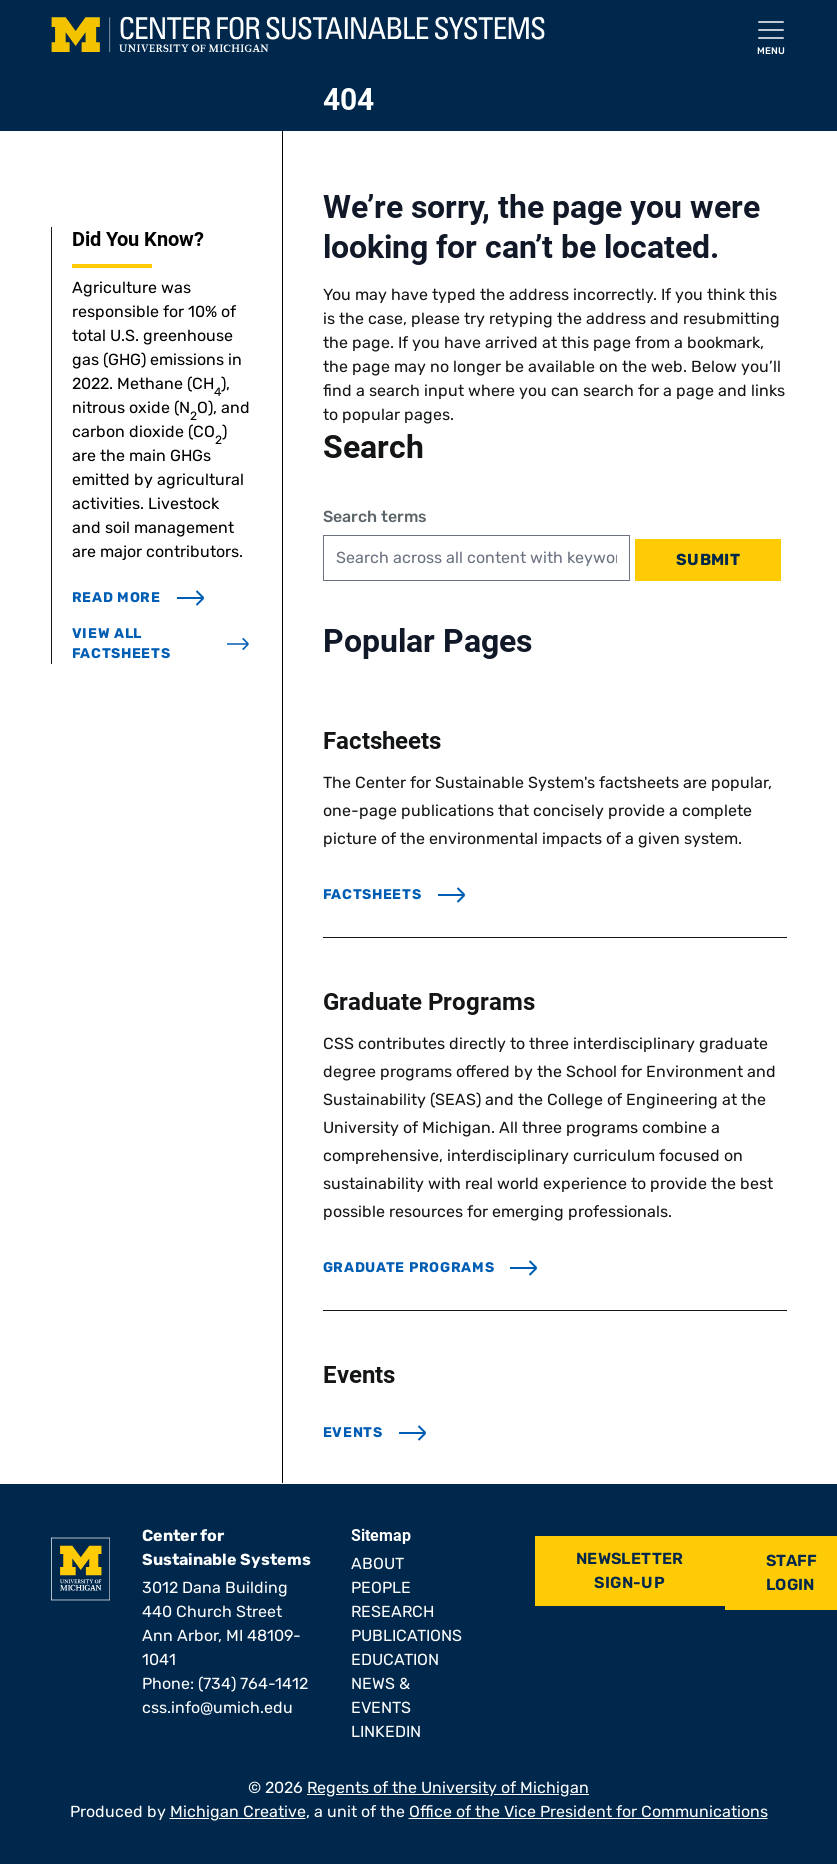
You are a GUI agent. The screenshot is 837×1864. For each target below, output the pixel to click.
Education (395, 1659)
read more (138, 597)
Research (392, 1611)
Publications (406, 1635)
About (377, 1563)
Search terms (375, 516)
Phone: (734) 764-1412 (225, 1683)
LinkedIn (386, 1731)
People (381, 1587)
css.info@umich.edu (217, 1707)
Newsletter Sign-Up (630, 1570)
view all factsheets (161, 643)
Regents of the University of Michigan (448, 1787)
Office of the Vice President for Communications (588, 1811)
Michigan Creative (238, 1811)
